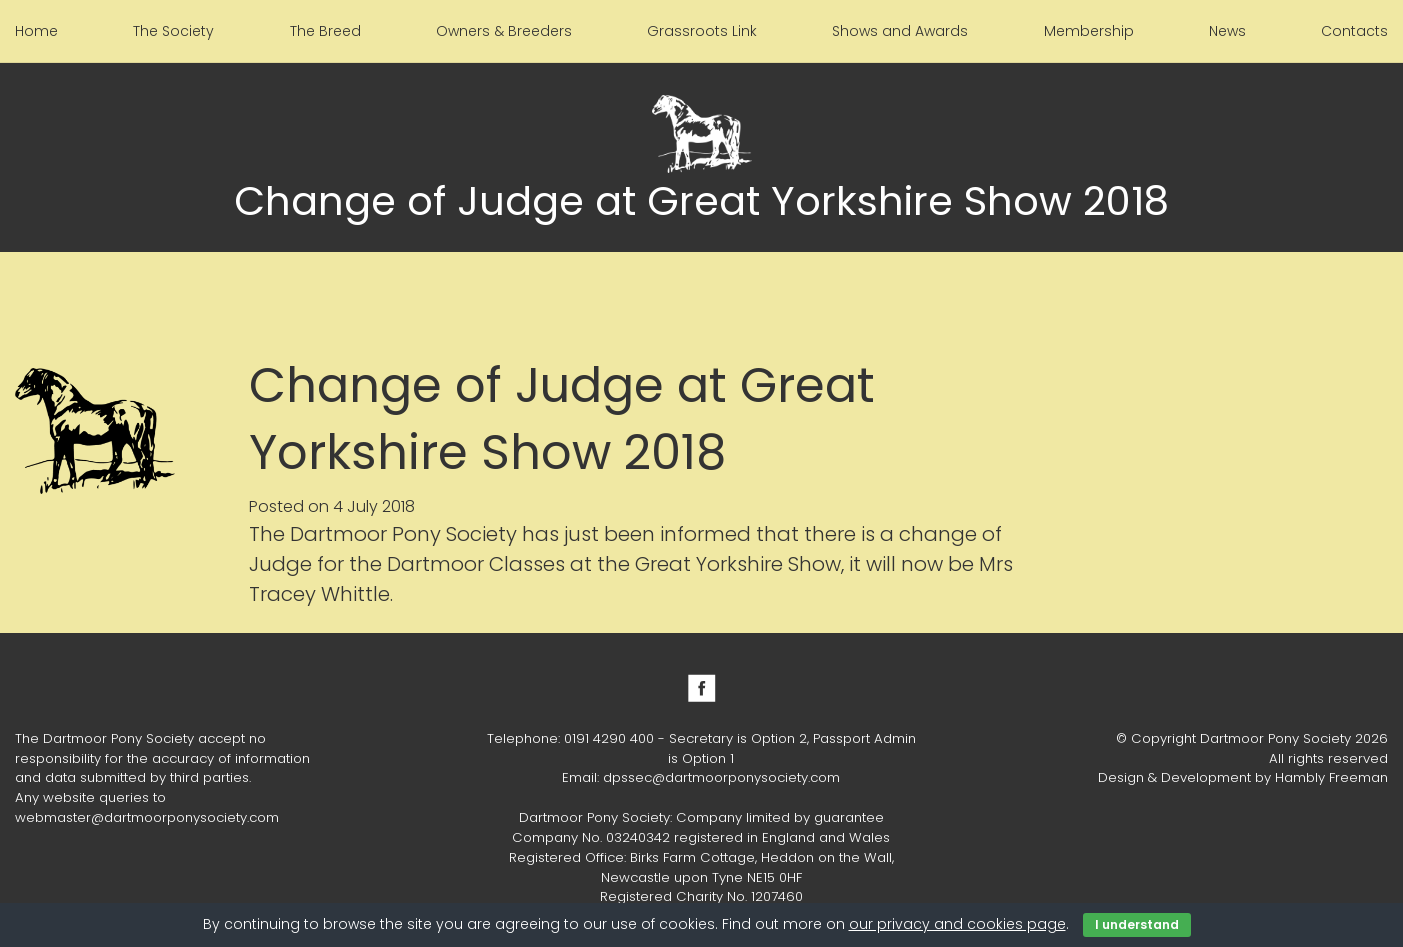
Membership (1089, 31)
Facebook (702, 688)
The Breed (325, 31)
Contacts (1354, 31)
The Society (173, 31)
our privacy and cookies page (957, 924)
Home (36, 31)
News (1227, 31)
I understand (1137, 924)
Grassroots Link (702, 31)
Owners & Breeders (504, 31)
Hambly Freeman (1331, 777)
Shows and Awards (900, 31)
